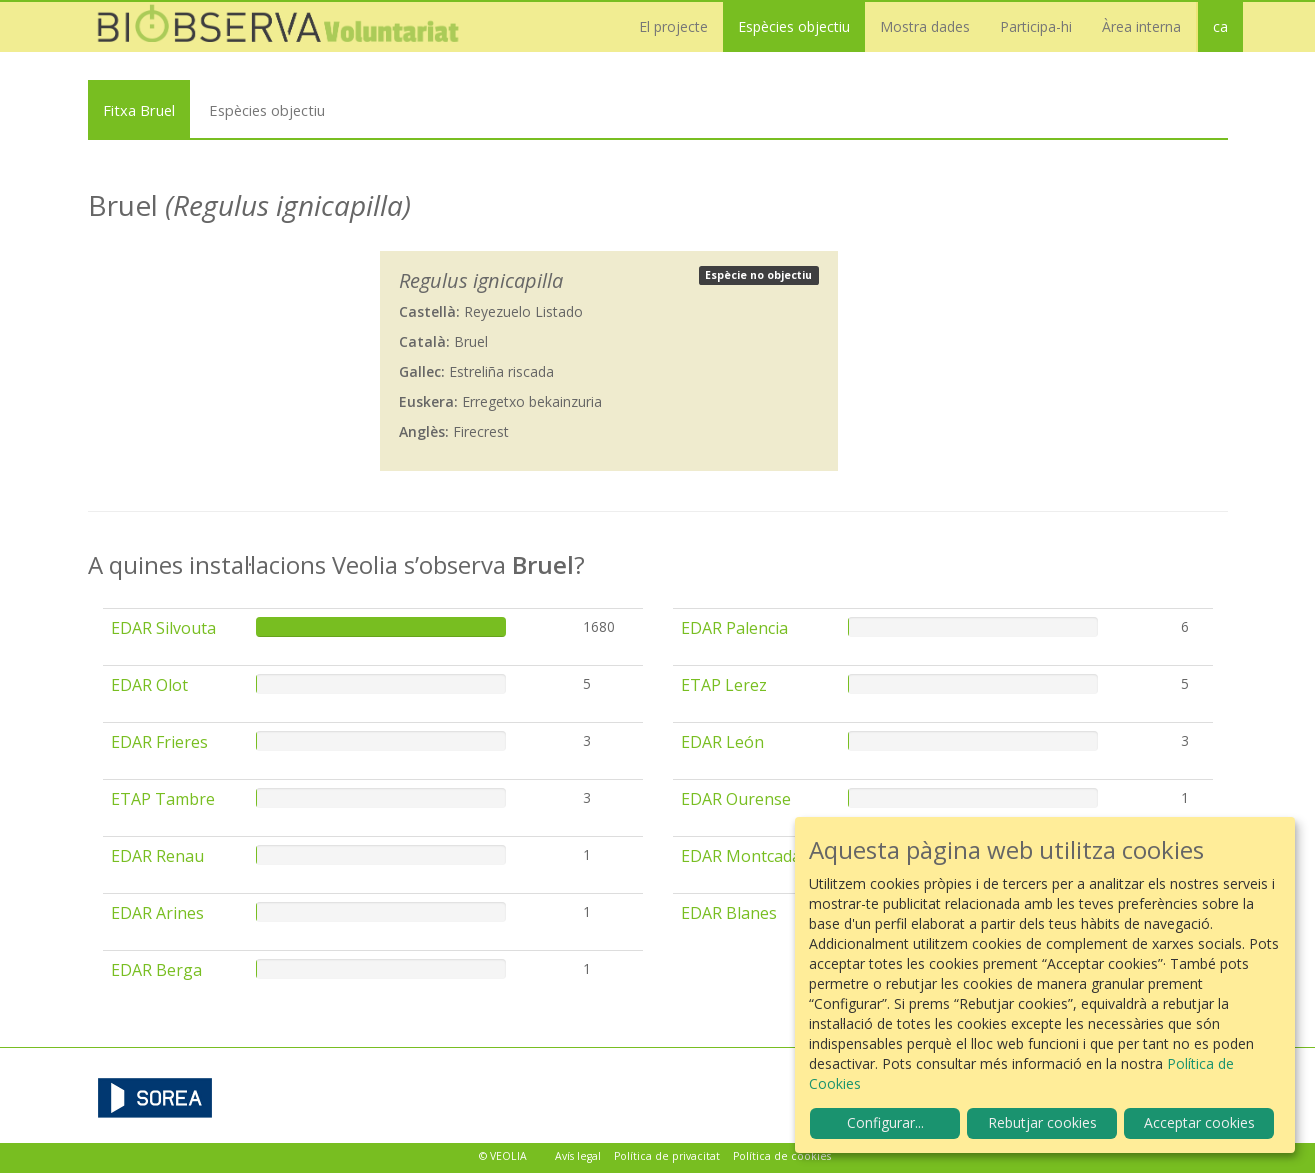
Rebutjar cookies (1042, 1122)
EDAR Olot (149, 685)
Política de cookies (782, 1156)
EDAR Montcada (741, 856)
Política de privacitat (667, 1156)
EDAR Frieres (159, 742)
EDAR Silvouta (163, 628)
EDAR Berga (156, 970)
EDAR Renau (157, 856)
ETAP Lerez (724, 685)
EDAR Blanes (729, 913)
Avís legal (578, 1156)
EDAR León (722, 742)
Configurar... (885, 1122)
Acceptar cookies (1199, 1122)
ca (1220, 26)
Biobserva (288, 27)
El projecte (673, 26)
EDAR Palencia (734, 628)
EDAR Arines (157, 913)
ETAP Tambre (163, 799)
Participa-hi (1036, 26)
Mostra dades (925, 26)
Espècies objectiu (794, 26)
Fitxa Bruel (139, 110)
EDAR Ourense (736, 799)
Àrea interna (1141, 26)
